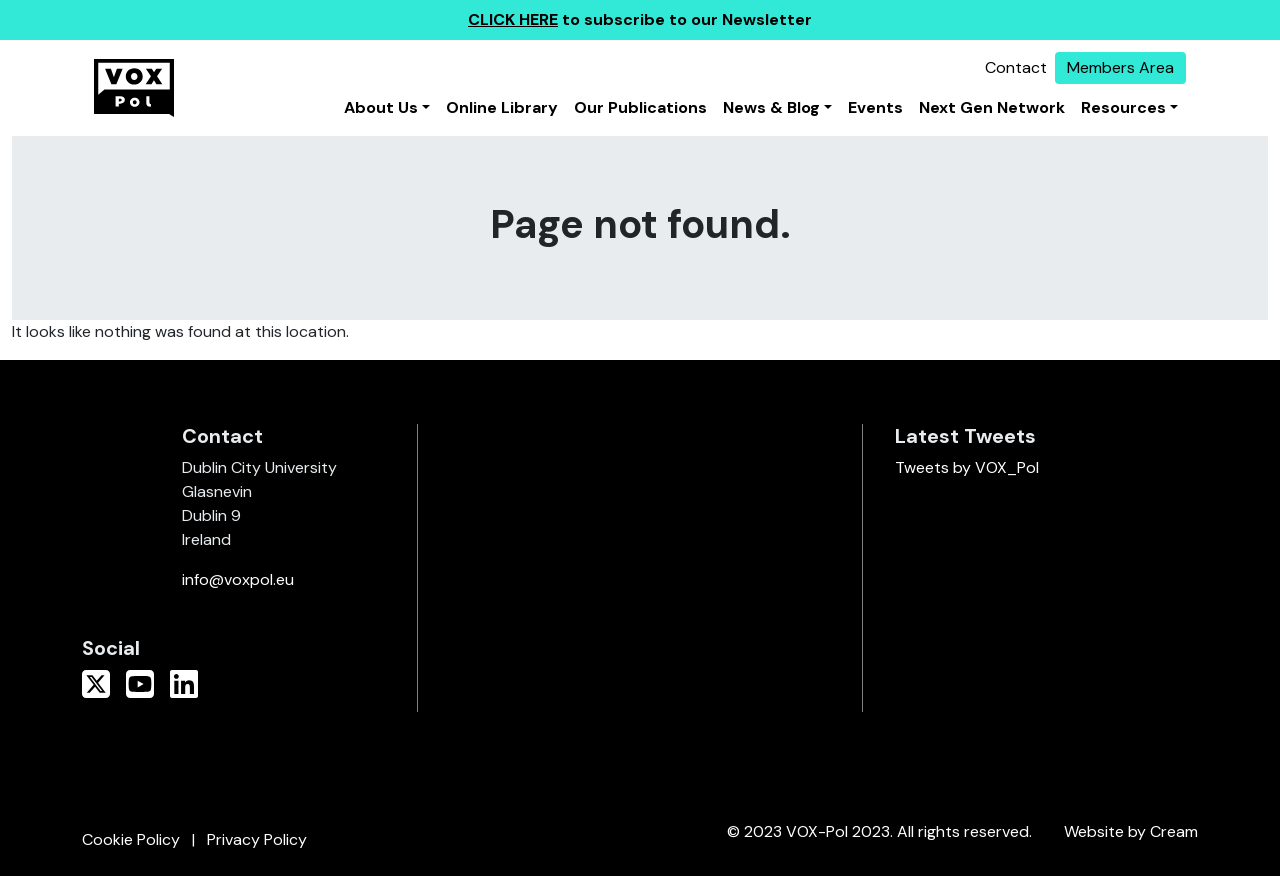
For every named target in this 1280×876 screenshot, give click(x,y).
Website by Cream (1131, 831)
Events (875, 107)
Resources (1123, 107)
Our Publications (640, 107)
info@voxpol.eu (238, 579)
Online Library (502, 107)
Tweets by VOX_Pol (967, 467)
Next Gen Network (992, 107)
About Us (381, 107)
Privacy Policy (257, 839)
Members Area (1120, 67)
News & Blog (771, 107)
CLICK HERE (513, 19)
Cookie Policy (131, 839)
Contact (1016, 67)
